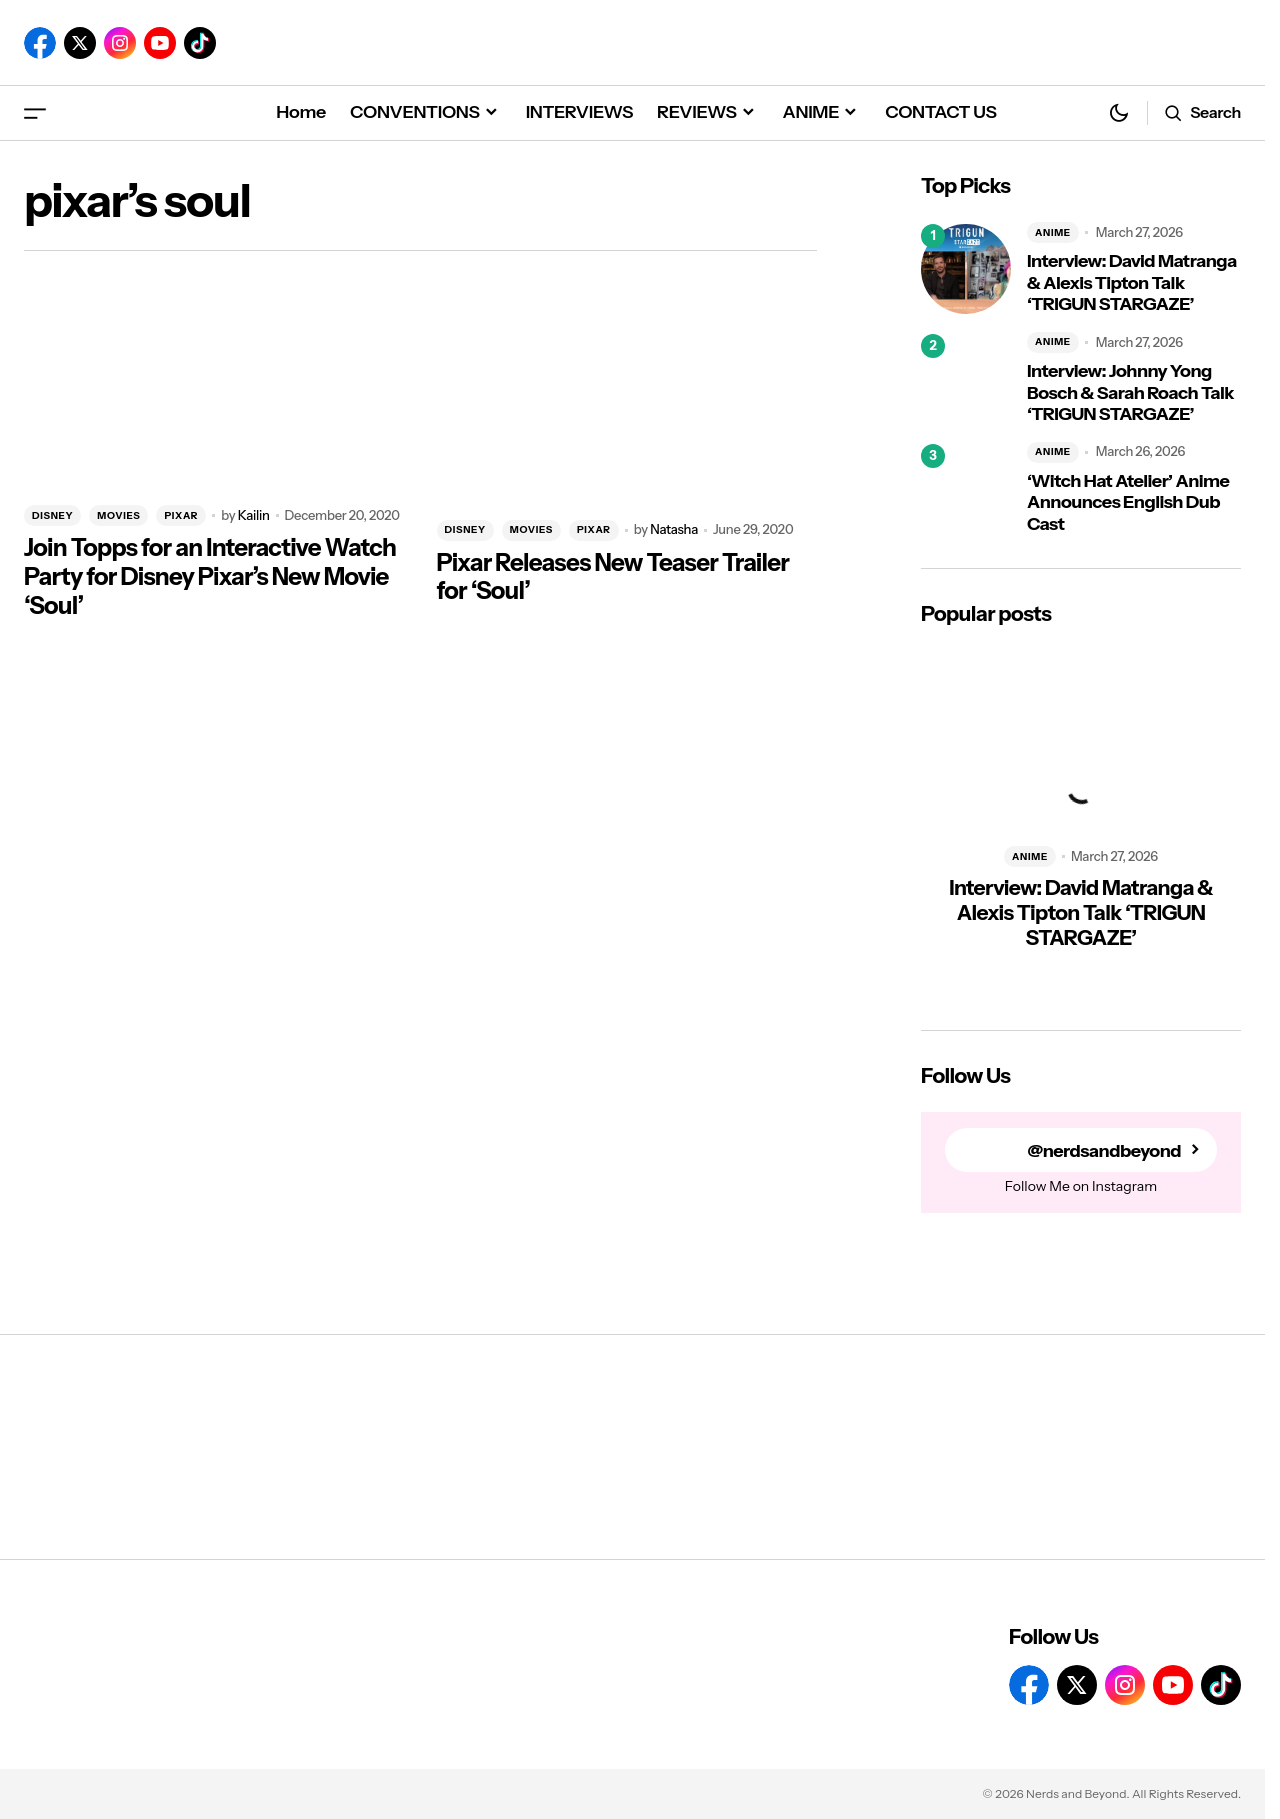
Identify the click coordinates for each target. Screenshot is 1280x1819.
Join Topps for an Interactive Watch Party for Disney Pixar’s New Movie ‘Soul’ (210, 577)
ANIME (1053, 232)
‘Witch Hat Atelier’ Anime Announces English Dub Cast (1128, 503)
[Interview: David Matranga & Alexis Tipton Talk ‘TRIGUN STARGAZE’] (966, 269)
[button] (35, 112)
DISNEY (52, 515)
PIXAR (181, 515)
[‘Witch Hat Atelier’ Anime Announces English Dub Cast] (966, 489)
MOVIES (118, 515)
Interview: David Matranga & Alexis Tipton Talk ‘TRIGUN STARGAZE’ (1132, 283)
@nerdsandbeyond (1104, 1150)
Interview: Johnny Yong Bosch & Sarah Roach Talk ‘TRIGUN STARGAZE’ (1130, 393)
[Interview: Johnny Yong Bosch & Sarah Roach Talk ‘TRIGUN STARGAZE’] (966, 379)
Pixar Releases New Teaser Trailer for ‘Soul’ (613, 577)
